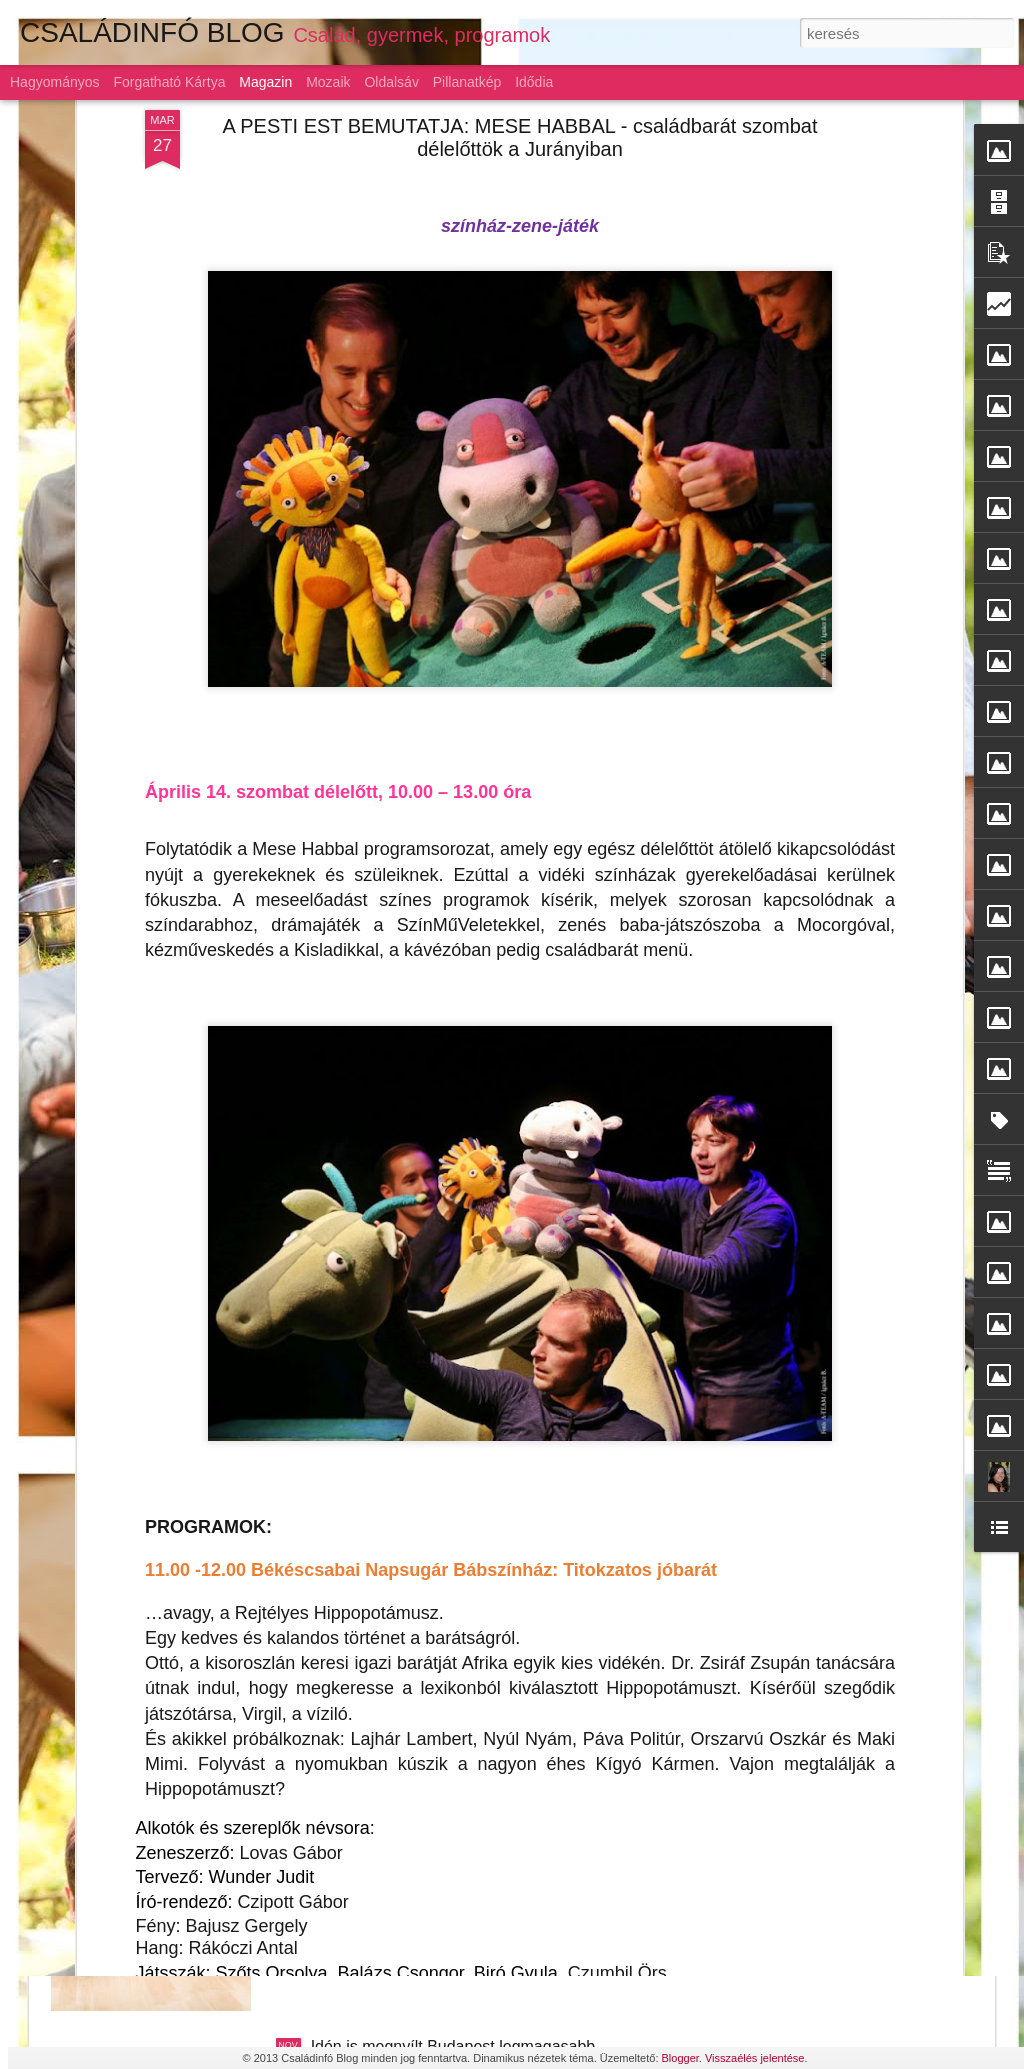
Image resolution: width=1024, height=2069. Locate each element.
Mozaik (328, 82)
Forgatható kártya (169, 82)
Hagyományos (55, 82)
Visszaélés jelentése (754, 2058)
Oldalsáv (391, 82)
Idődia (534, 82)
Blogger (680, 2058)
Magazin (265, 82)
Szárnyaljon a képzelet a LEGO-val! (437, 1365)
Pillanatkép (467, 82)
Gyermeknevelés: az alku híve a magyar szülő (474, 1819)
